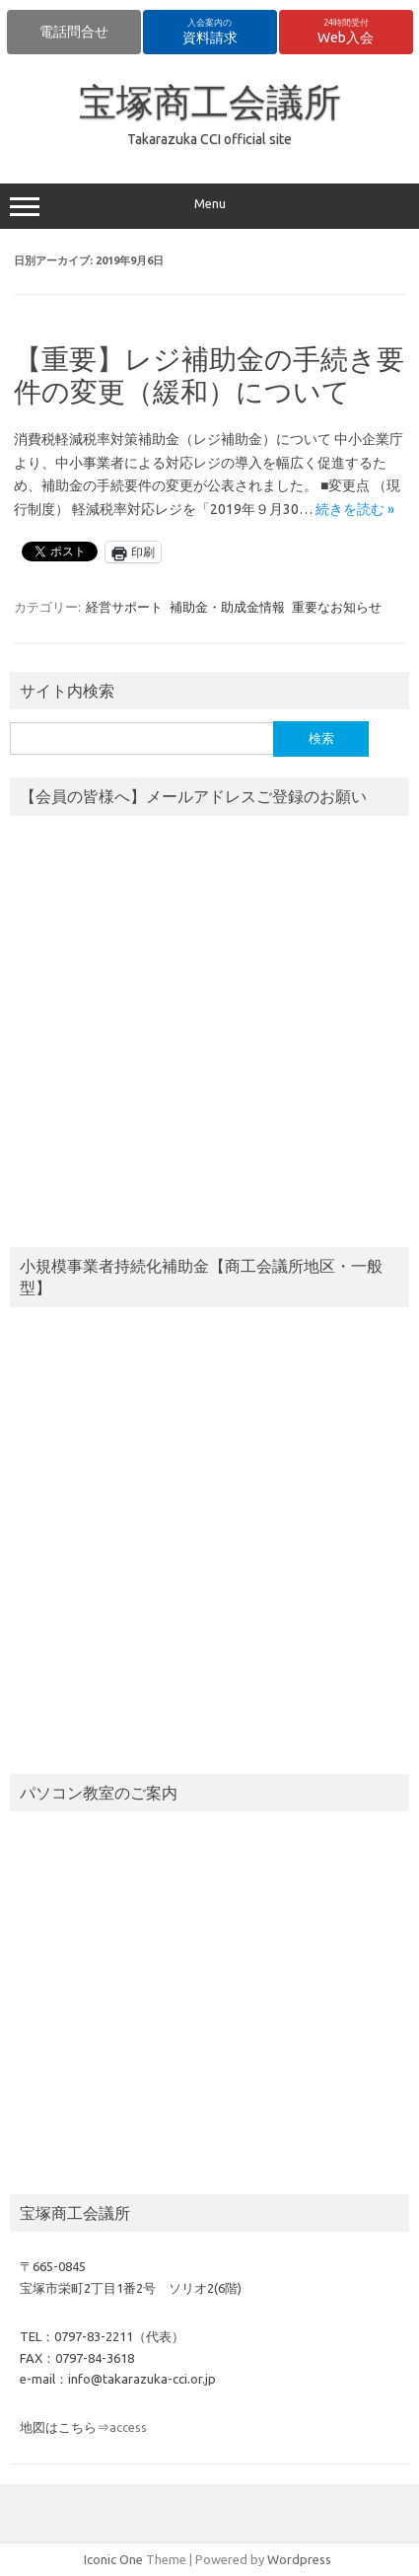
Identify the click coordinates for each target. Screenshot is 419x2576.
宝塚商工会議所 (210, 101)
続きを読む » (354, 509)
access (128, 2427)
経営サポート (124, 607)
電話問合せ (73, 31)
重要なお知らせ (337, 607)
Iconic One (113, 2559)
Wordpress (299, 2559)
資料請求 (210, 31)
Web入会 (345, 31)
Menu (209, 206)
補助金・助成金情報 (227, 607)
